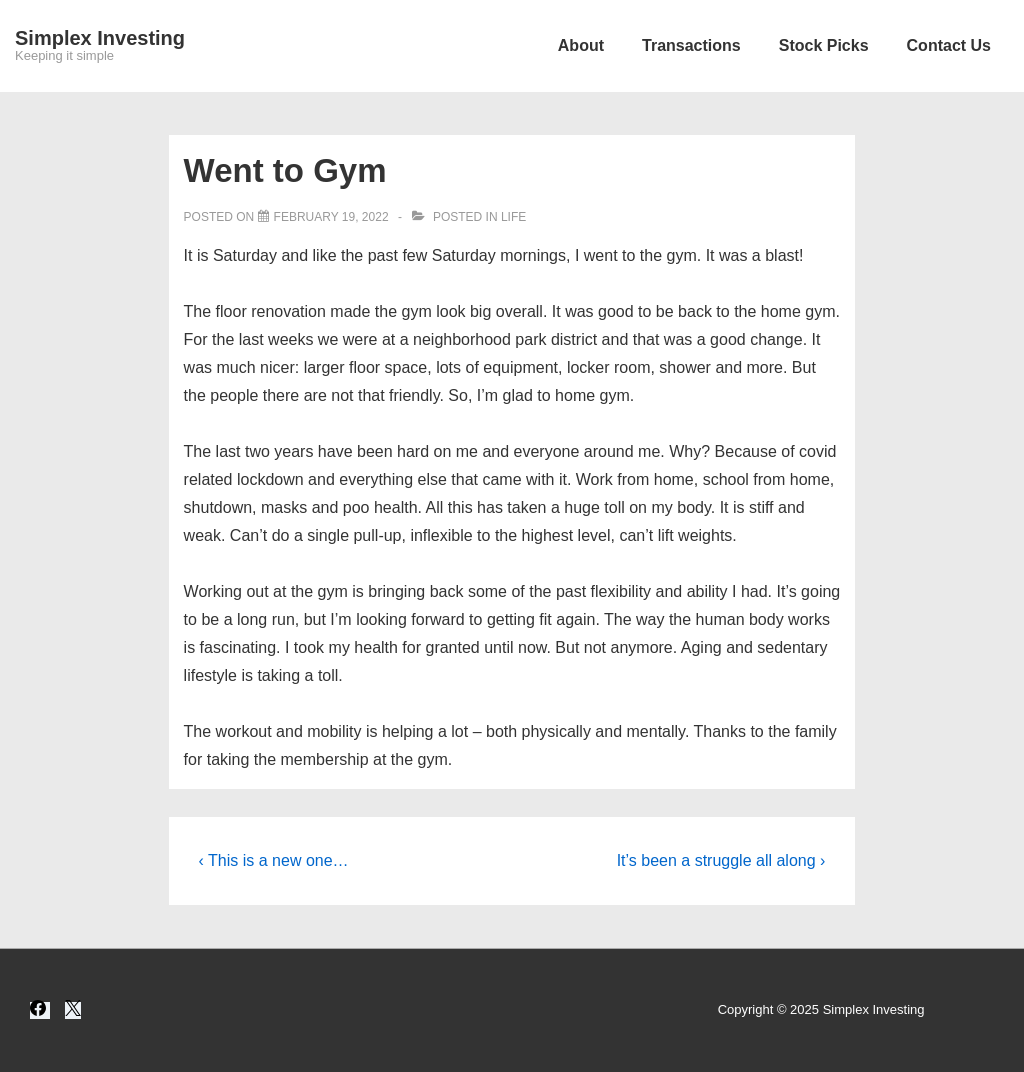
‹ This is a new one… (274, 860)
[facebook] (40, 1010)
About (581, 45)
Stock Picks (824, 45)
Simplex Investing (100, 38)
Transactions (691, 45)
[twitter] (73, 1010)
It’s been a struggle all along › (721, 860)
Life (513, 217)
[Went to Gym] (331, 217)
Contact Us (949, 45)
